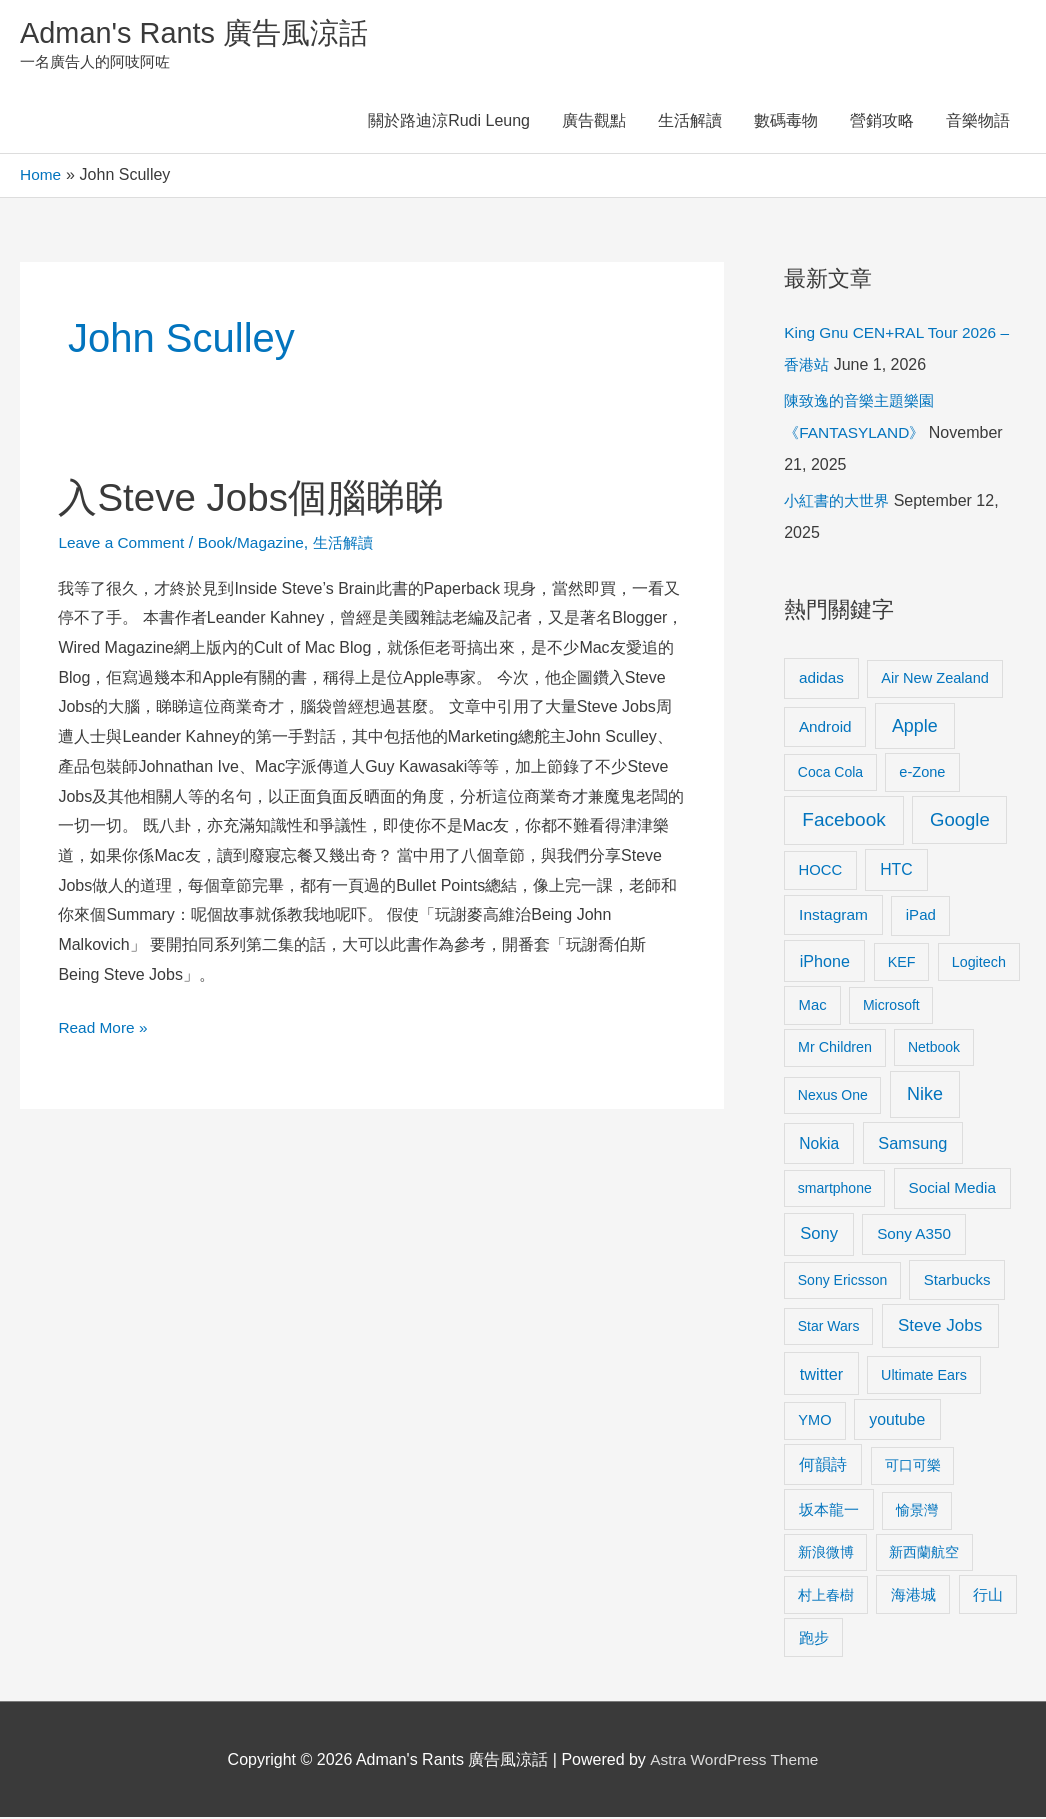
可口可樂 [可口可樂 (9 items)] (913, 1467)
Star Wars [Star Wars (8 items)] (829, 1328)
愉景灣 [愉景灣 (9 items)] (917, 1512)
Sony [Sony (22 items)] (819, 1234)
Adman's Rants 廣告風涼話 (200, 33)
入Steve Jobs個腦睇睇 (257, 498)
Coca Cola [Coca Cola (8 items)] (830, 773)
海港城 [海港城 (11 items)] (913, 1596)
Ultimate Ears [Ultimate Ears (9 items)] (924, 1376)
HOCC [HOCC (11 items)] (821, 871)
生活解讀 (690, 122)
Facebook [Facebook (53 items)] (843, 821)
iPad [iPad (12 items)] (921, 916)
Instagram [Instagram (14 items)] (833, 916)
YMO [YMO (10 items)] (814, 1421)
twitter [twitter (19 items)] (821, 1375)
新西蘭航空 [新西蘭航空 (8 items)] (924, 1553)
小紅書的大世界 (840, 501)
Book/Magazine (257, 543)
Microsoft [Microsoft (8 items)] (891, 1006)
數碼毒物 (786, 122)
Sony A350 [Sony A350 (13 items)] (914, 1234)
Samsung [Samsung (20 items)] (912, 1144)
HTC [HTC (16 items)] (896, 870)
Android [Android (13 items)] (825, 727)
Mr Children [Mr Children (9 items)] (835, 1048)
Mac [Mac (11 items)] (813, 1006)
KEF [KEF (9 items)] (902, 963)
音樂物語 (978, 122)
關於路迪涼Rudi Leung (449, 122)
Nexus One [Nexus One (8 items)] (833, 1096)
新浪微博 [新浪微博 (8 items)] (826, 1553)
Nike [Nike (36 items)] (925, 1095)
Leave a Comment (123, 543)
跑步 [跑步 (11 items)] (814, 1639)
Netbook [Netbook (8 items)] (934, 1048)
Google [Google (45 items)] (960, 821)
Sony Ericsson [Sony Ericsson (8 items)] (842, 1281)
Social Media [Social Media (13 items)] (952, 1188)
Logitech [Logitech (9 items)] (979, 963)
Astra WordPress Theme (734, 1760)
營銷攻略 (882, 122)
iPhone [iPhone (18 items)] (825, 962)
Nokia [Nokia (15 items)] (819, 1144)
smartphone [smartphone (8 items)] (835, 1189)
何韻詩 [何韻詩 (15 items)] (823, 1466)
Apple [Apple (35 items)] (915, 727)
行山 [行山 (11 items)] (988, 1596)
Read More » (104, 1030)
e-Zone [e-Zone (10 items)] (922, 773)
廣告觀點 (594, 122)
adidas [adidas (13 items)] (821, 678)
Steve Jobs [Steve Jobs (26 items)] (940, 1327)
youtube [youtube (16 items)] (897, 1420)
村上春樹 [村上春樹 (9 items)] (826, 1596)
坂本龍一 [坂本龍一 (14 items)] (829, 1511)
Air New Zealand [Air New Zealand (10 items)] (935, 679)
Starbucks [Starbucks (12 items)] (957, 1280)
